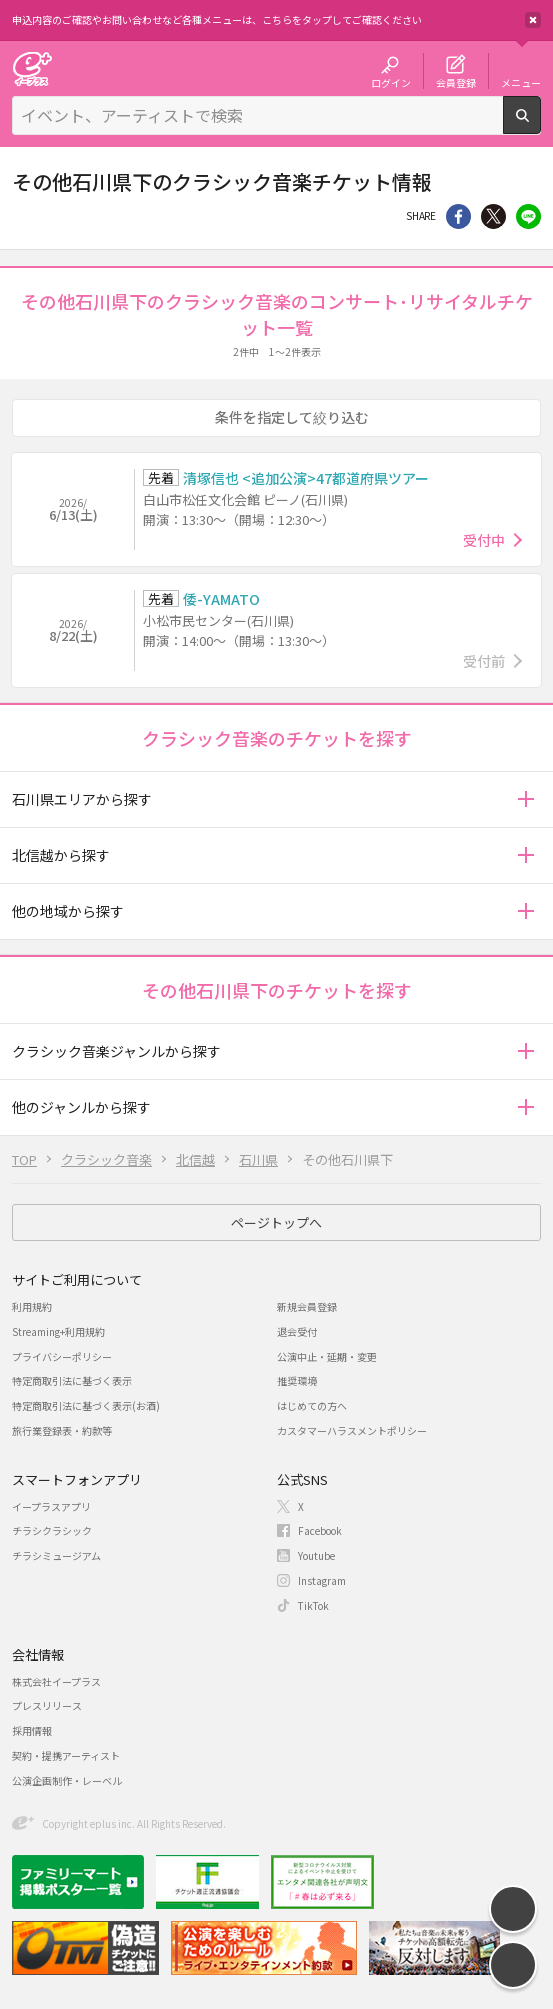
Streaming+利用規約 (58, 1331)
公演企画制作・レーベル (67, 1780)
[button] (525, 799)
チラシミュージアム (56, 1555)
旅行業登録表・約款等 (62, 1430)
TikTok (313, 1605)
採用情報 (32, 1730)
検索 (540, 126)
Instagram (322, 1580)
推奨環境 (297, 1380)
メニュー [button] (521, 82)
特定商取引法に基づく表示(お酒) (86, 1405)
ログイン (391, 82)
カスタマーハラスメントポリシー (352, 1430)
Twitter (493, 216)
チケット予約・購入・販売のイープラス (32, 68)
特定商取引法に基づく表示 (72, 1380)
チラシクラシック (52, 1530)
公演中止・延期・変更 (327, 1356)
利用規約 (32, 1306)
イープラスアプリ (51, 1506)
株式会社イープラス (56, 1681)
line (528, 216)
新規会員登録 (307, 1306)
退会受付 (297, 1331)
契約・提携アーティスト (66, 1755)
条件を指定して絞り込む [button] (292, 417)
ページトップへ (276, 1222)
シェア (458, 216)
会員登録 (456, 82)
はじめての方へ (312, 1405)
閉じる (533, 20)
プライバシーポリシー (62, 1356)
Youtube (316, 1555)
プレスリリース (47, 1705)
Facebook (320, 1530)
